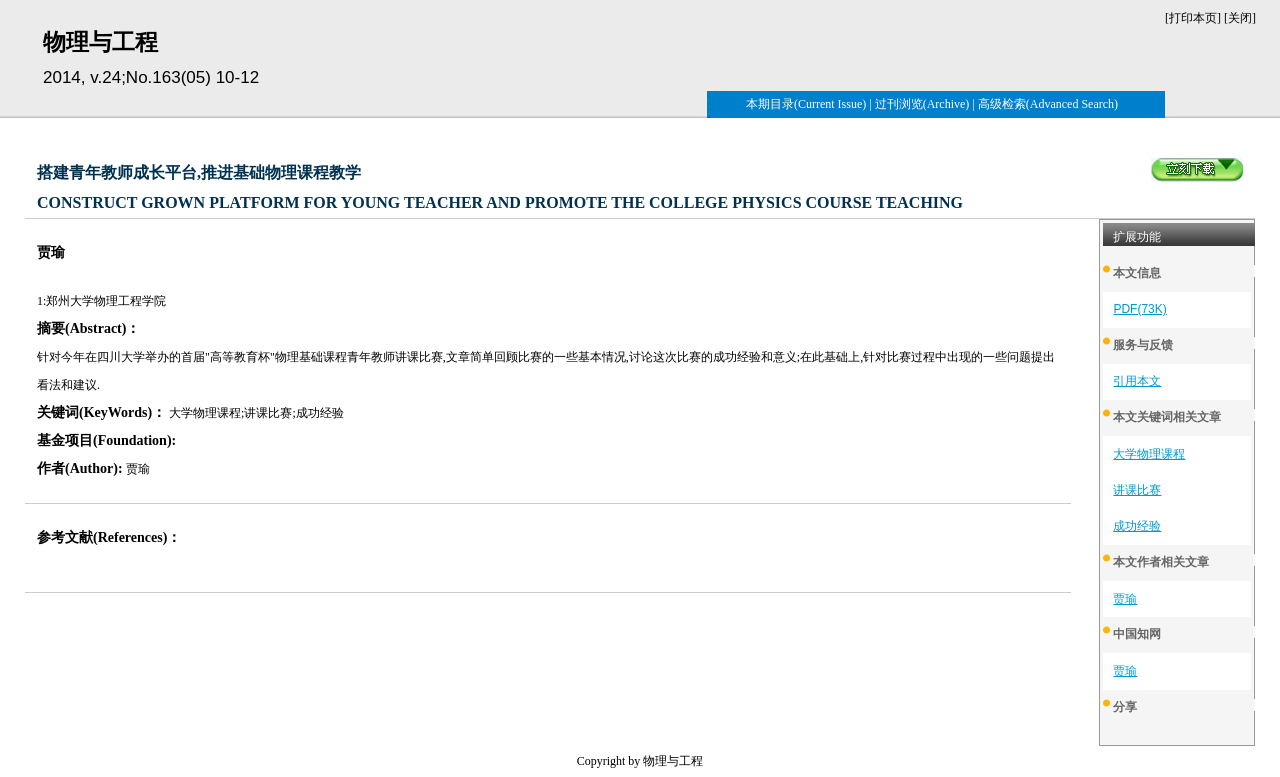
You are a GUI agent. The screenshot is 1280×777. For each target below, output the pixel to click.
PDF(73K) (1139, 309)
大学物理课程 (1149, 454)
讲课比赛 (1137, 490)
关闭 (1240, 18)
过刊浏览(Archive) (922, 104)
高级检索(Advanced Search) (1048, 104)
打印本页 (1193, 18)
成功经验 (1137, 526)
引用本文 (1137, 381)
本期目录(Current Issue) (806, 104)
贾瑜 (1125, 599)
